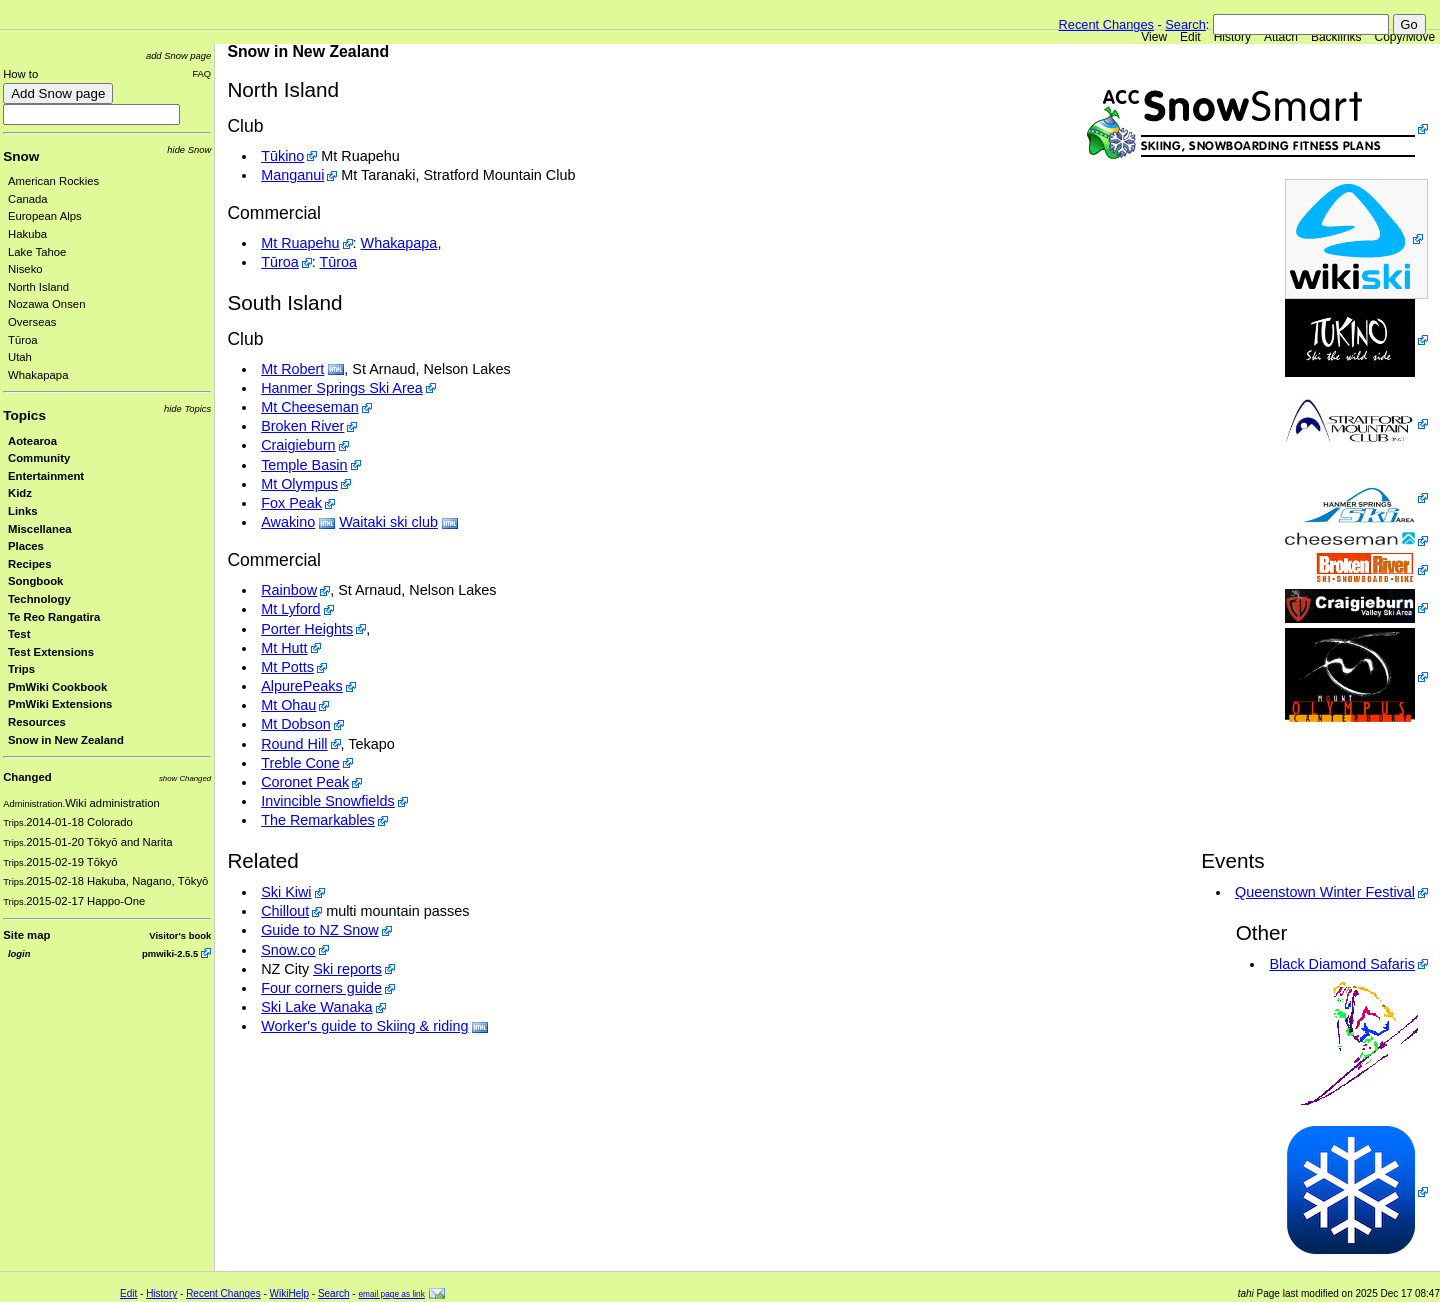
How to (20, 74)
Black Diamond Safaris (1342, 964)
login (19, 953)
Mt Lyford (290, 609)
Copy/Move (1405, 37)
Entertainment (46, 476)
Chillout (285, 911)
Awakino (288, 522)
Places (26, 546)
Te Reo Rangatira (54, 617)
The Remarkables (318, 820)
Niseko (25, 269)
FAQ (201, 73)
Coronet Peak (305, 782)
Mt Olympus (299, 484)
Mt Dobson (296, 724)
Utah (20, 357)
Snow (21, 156)
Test (19, 634)
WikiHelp (289, 1293)
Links (23, 511)
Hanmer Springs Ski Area (342, 388)
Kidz (20, 493)
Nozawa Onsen (46, 304)
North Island (38, 287)
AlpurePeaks (302, 686)
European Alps (45, 216)
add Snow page (178, 55)
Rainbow (289, 590)
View (1154, 37)
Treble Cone (300, 763)
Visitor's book (180, 935)
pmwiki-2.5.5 (170, 953)
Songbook (35, 581)
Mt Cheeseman (310, 407)
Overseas (32, 322)
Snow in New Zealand (66, 740)
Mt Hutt (284, 648)
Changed (27, 777)
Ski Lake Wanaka (316, 1007)
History (1232, 37)
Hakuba (27, 234)
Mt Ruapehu (300, 243)
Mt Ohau (288, 705)
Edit (1190, 37)
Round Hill (294, 744)
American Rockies (53, 181)
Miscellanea (40, 529)
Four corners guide (321, 988)
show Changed (185, 778)
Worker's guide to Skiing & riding (364, 1026)
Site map (26, 935)
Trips (21, 669)
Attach (1281, 37)
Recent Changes (1106, 24)
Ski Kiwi (286, 892)
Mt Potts (287, 667)
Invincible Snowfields (328, 801)
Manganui (292, 175)
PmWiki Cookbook (57, 687)
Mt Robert (292, 369)
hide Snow (189, 149)
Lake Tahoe (37, 252)
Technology (39, 599)
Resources (37, 722)
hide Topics (187, 408)
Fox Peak (291, 503)
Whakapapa (38, 375)
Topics (24, 415)
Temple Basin (304, 465)
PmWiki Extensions (60, 704)
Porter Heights (307, 629)
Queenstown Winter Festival (1325, 892)
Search (1185, 24)
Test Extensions (51, 652)
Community (39, 458)
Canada (28, 199)
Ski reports (347, 969)
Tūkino (282, 156)
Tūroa (23, 340)
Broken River (302, 426)
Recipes (29, 564)
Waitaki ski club (388, 522)
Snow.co (288, 950)
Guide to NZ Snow (320, 930)
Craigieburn (298, 445)
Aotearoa (32, 441)
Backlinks (1336, 37)
